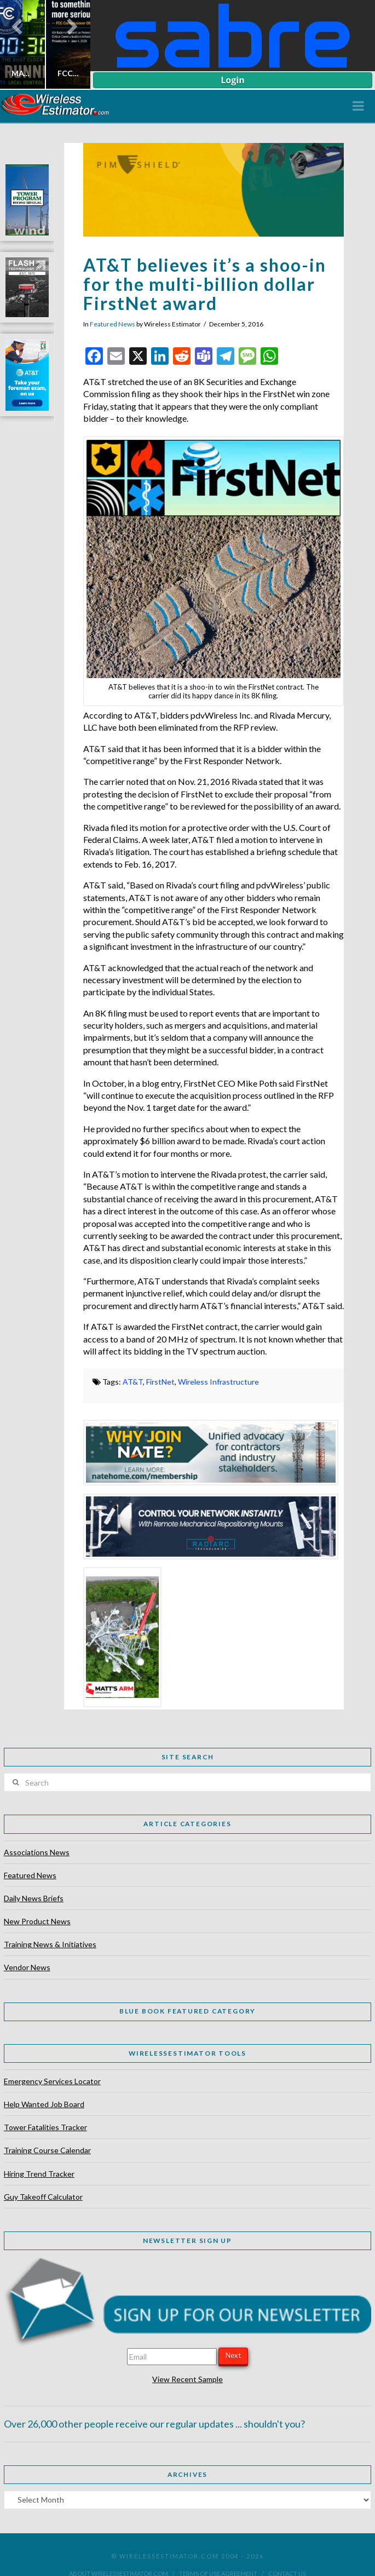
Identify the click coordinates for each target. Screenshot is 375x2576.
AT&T (133, 1381)
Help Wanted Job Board (44, 2104)
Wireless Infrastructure (218, 1381)
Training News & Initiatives (50, 1944)
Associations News (37, 1852)
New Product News (37, 1921)
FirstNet (160, 1381)
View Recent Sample (187, 2379)
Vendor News (27, 1967)
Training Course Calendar (47, 2150)
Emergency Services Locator (52, 2081)
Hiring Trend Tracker (39, 2173)
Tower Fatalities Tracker (45, 2127)
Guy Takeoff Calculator (43, 2196)
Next (233, 2355)
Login (232, 80)
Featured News (112, 324)
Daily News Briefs (34, 1898)
